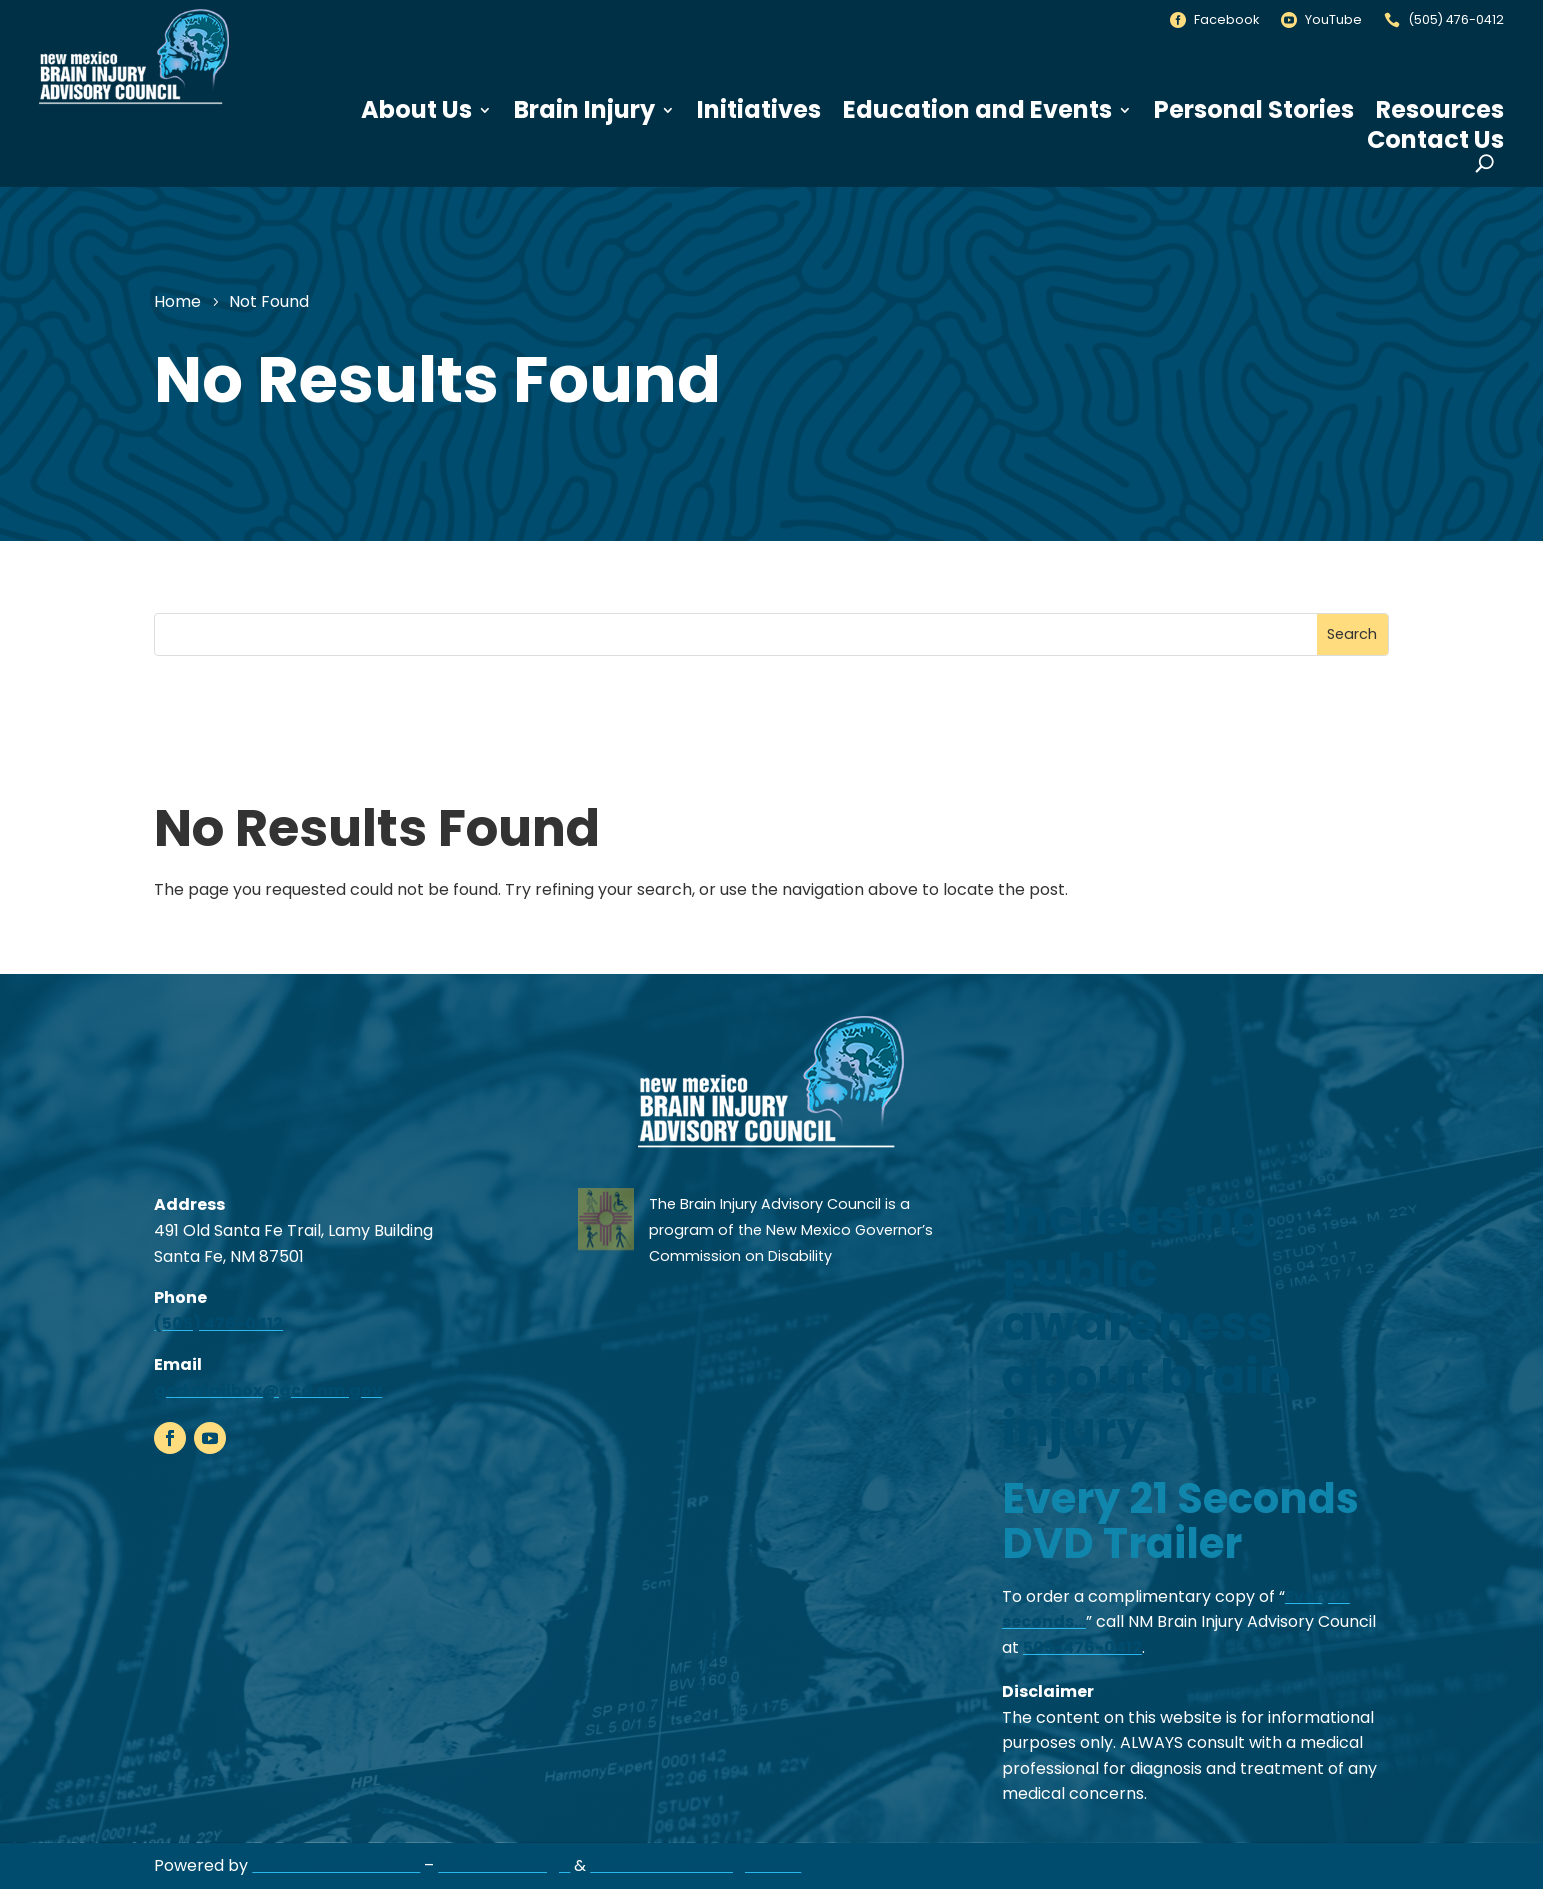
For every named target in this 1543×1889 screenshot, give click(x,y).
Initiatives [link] (759, 110)
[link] (134, 104)
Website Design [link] (504, 1865)
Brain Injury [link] (584, 110)
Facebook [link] (1226, 19)
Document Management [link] (695, 1865)
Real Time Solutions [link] (336, 1865)
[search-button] (1484, 163)
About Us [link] (416, 110)
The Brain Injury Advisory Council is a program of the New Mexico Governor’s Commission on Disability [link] (791, 1229)
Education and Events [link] (977, 110)
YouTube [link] (1333, 19)
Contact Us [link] (1435, 140)
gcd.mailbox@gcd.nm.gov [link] (268, 1390)
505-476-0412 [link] (1082, 1647)
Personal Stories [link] (1254, 110)
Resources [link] (1440, 110)
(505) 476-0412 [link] (1456, 19)
